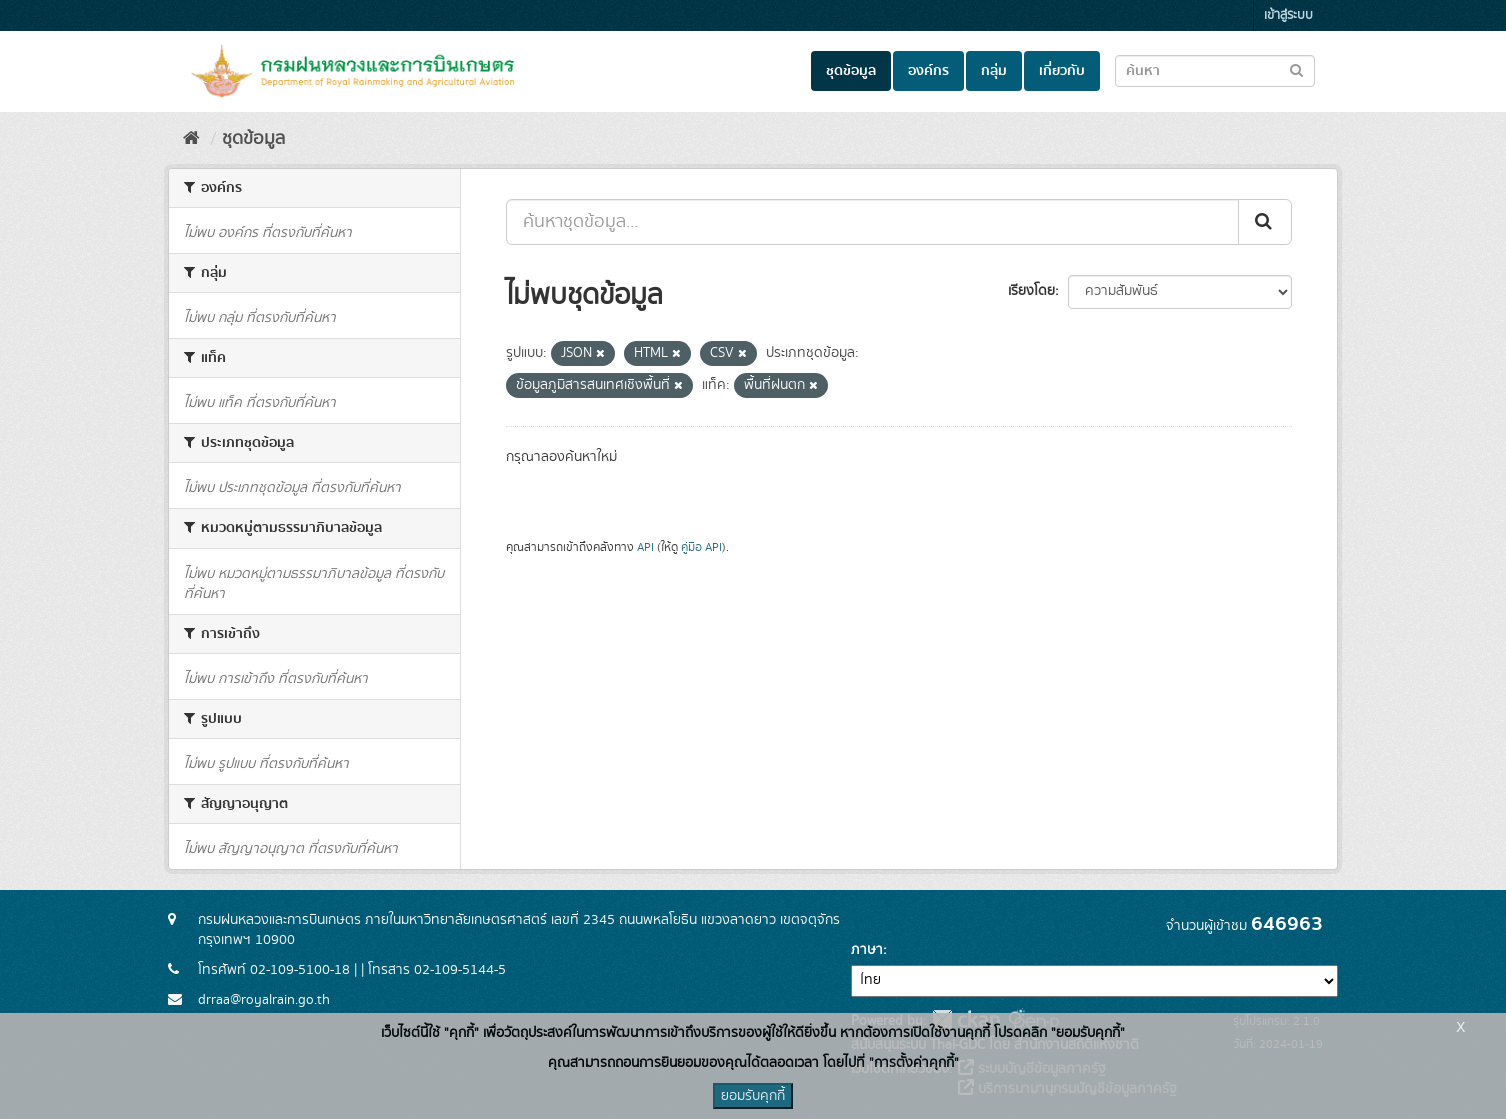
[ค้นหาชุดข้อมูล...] (872, 222)
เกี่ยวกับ (1062, 71)
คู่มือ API (701, 547)
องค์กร (928, 71)
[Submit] (1265, 222)
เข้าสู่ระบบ (1288, 15)
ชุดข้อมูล (851, 71)
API (645, 547)
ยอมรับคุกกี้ (753, 1096)
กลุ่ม (994, 71)
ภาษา (867, 950)
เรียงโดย (1031, 291)
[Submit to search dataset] (1296, 69)
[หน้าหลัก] (191, 139)
